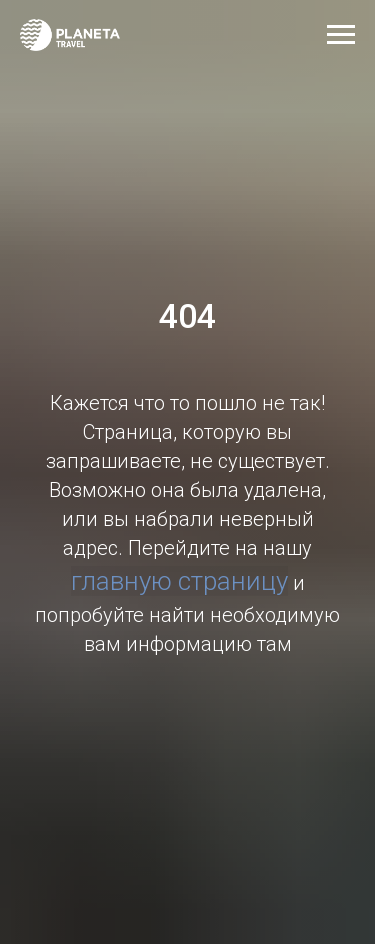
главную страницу (179, 581)
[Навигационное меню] (341, 35)
